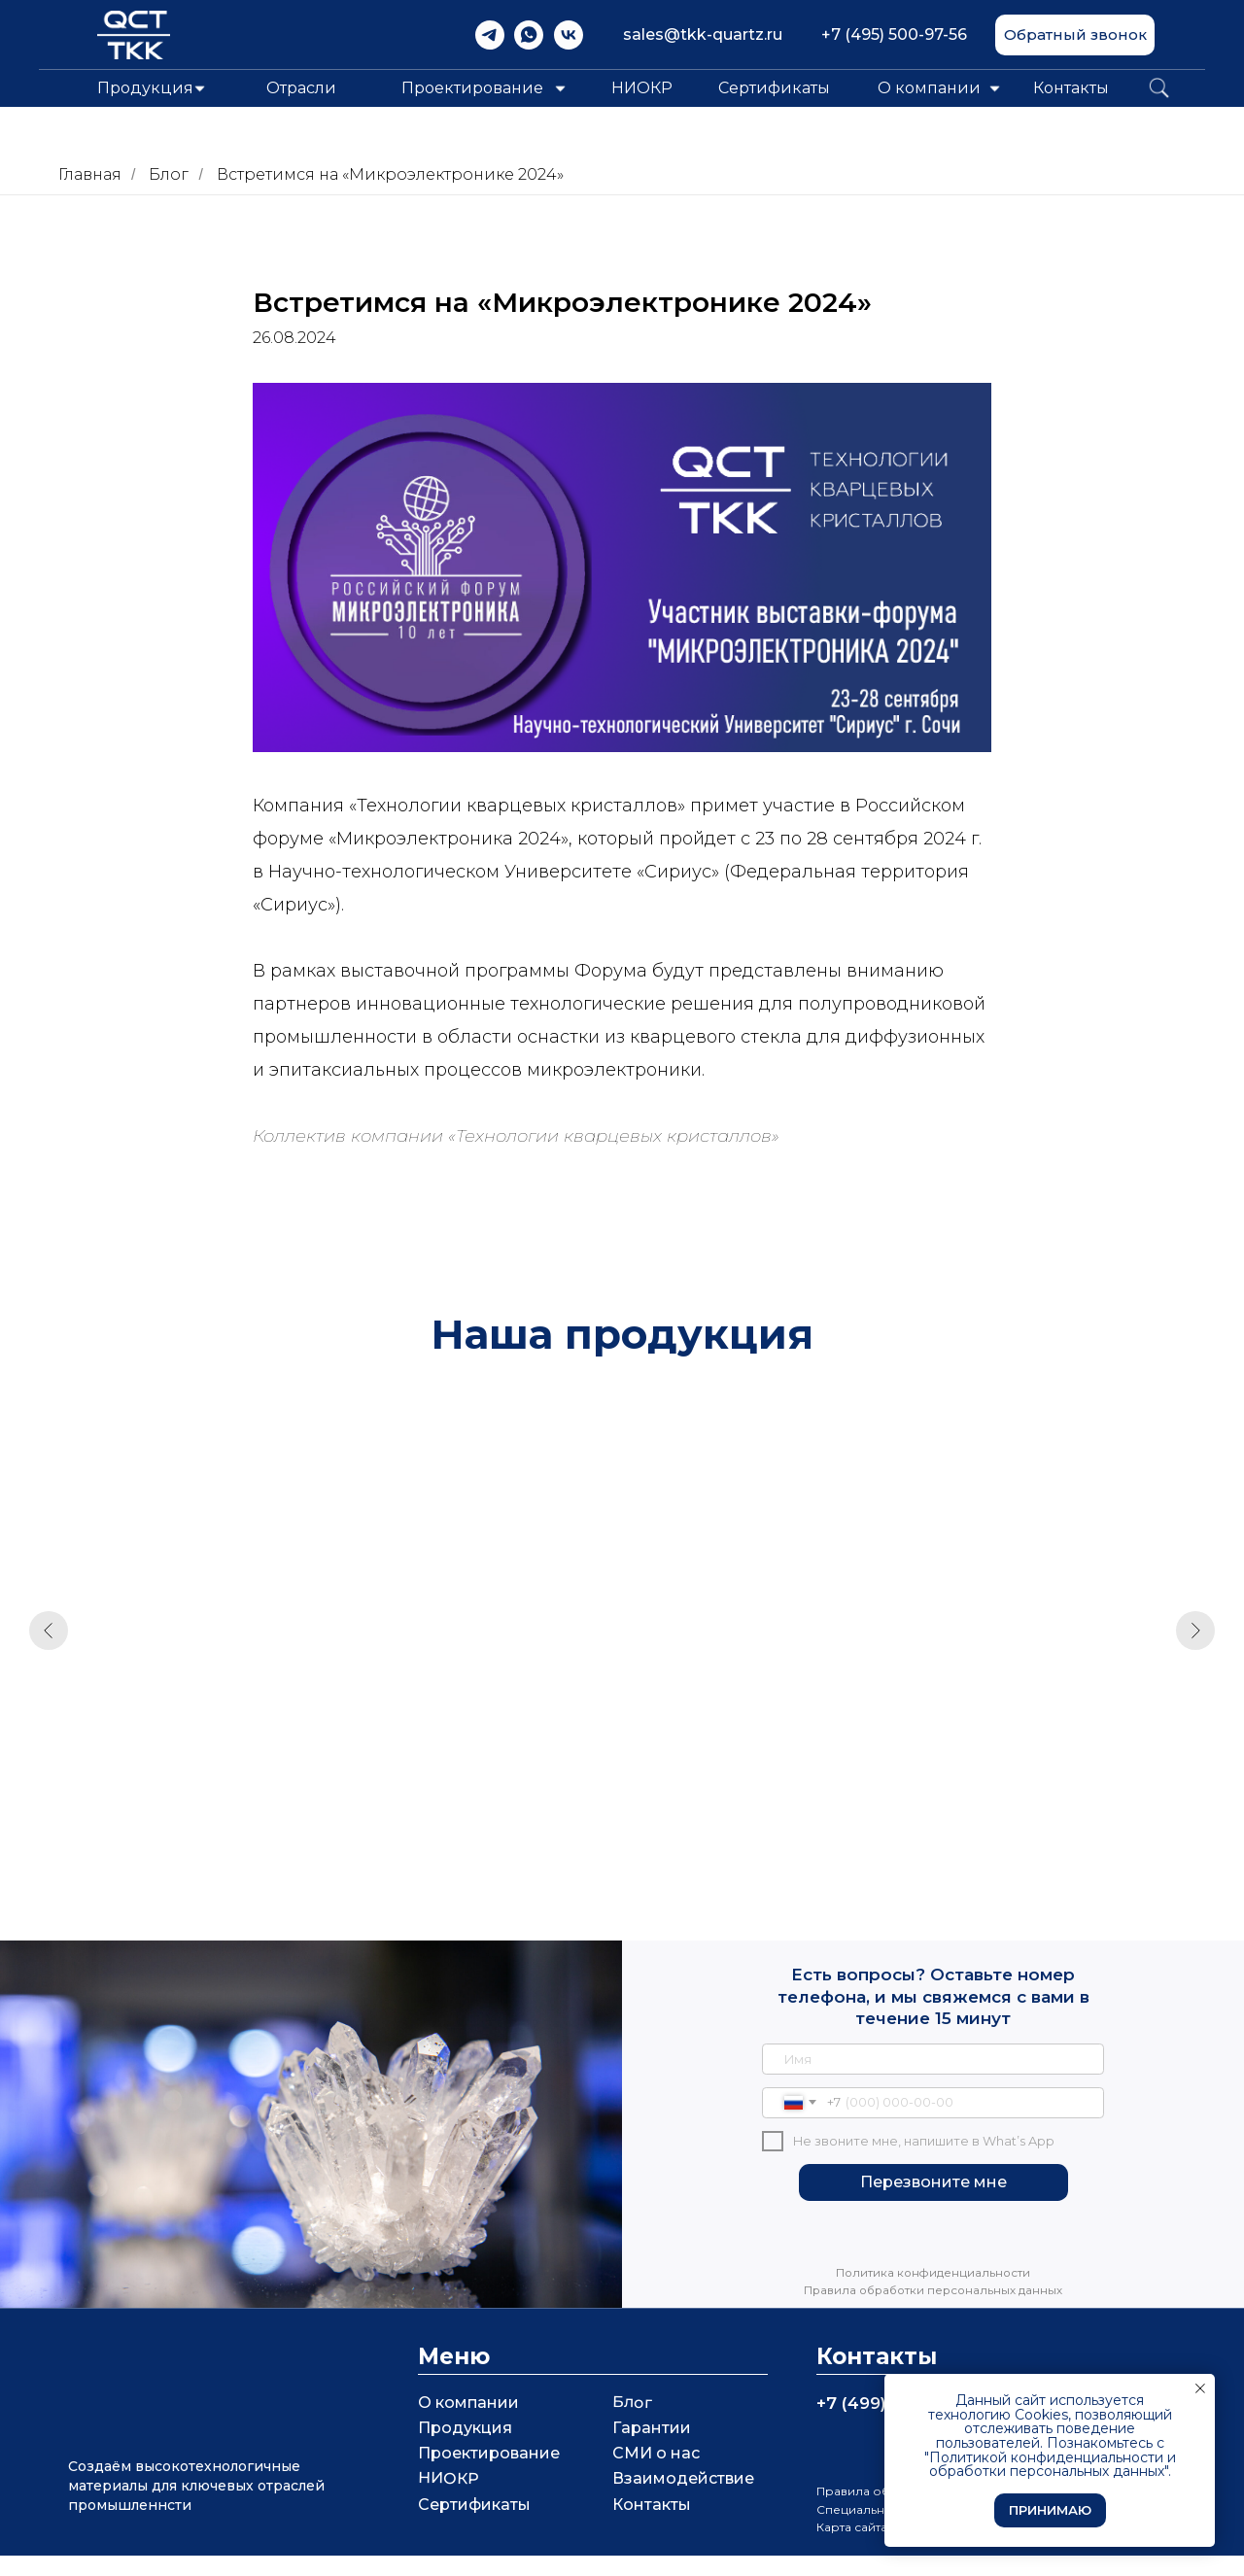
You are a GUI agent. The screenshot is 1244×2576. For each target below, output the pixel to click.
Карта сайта (851, 2547)
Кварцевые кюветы (200, 1720)
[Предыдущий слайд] (48, 1638)
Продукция (465, 2448)
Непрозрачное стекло (1028, 1720)
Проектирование (489, 2473)
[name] (933, 2079)
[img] (489, 35)
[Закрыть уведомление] (1200, 2388)
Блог (169, 174)
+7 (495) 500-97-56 (894, 34)
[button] (1075, 35)
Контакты (1071, 88)
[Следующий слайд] (1195, 1638)
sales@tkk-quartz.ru (702, 34)
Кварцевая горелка (744, 1720)
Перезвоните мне (933, 2202)
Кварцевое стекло (468, 1720)
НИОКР (642, 88)
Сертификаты (774, 88)
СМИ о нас (656, 2473)
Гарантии (651, 2448)
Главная (89, 174)
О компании (929, 88)
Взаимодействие (683, 2499)
